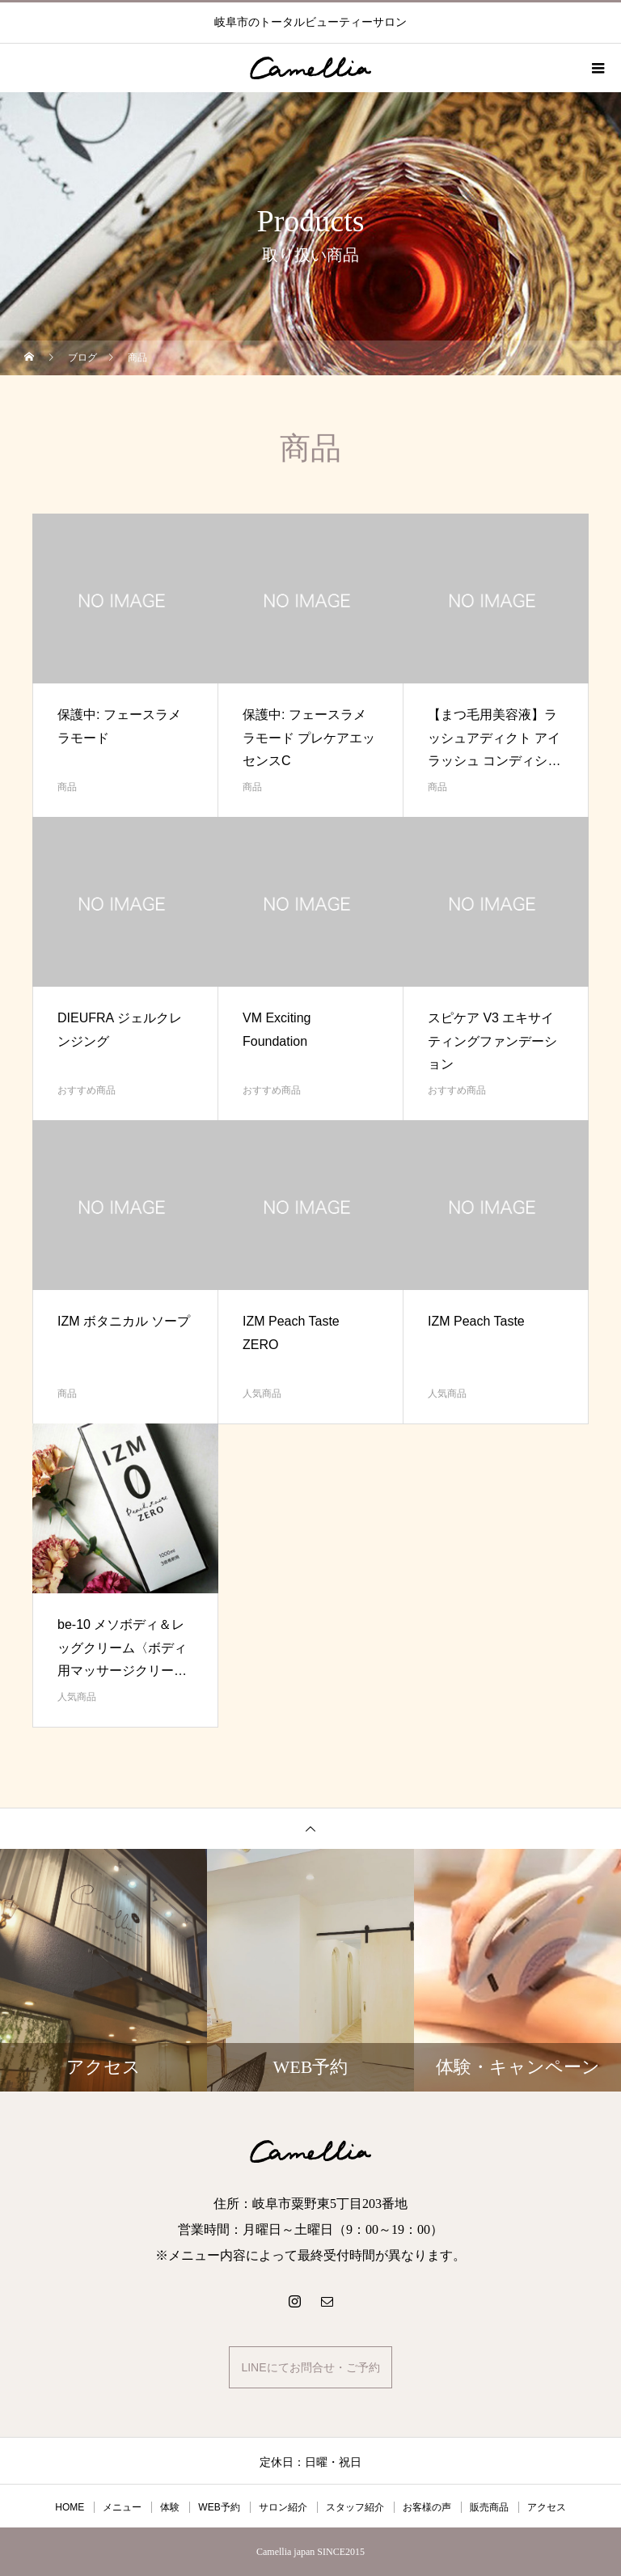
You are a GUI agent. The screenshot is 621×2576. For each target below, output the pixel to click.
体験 (170, 2507)
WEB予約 (218, 2507)
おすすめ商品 (86, 1090)
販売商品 (489, 2507)
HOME (69, 2507)
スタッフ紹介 (355, 2507)
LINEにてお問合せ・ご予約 (310, 2367)
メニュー (122, 2507)
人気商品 (262, 1393)
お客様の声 (427, 2507)
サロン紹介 (283, 2507)
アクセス (546, 2507)
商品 (67, 787)
